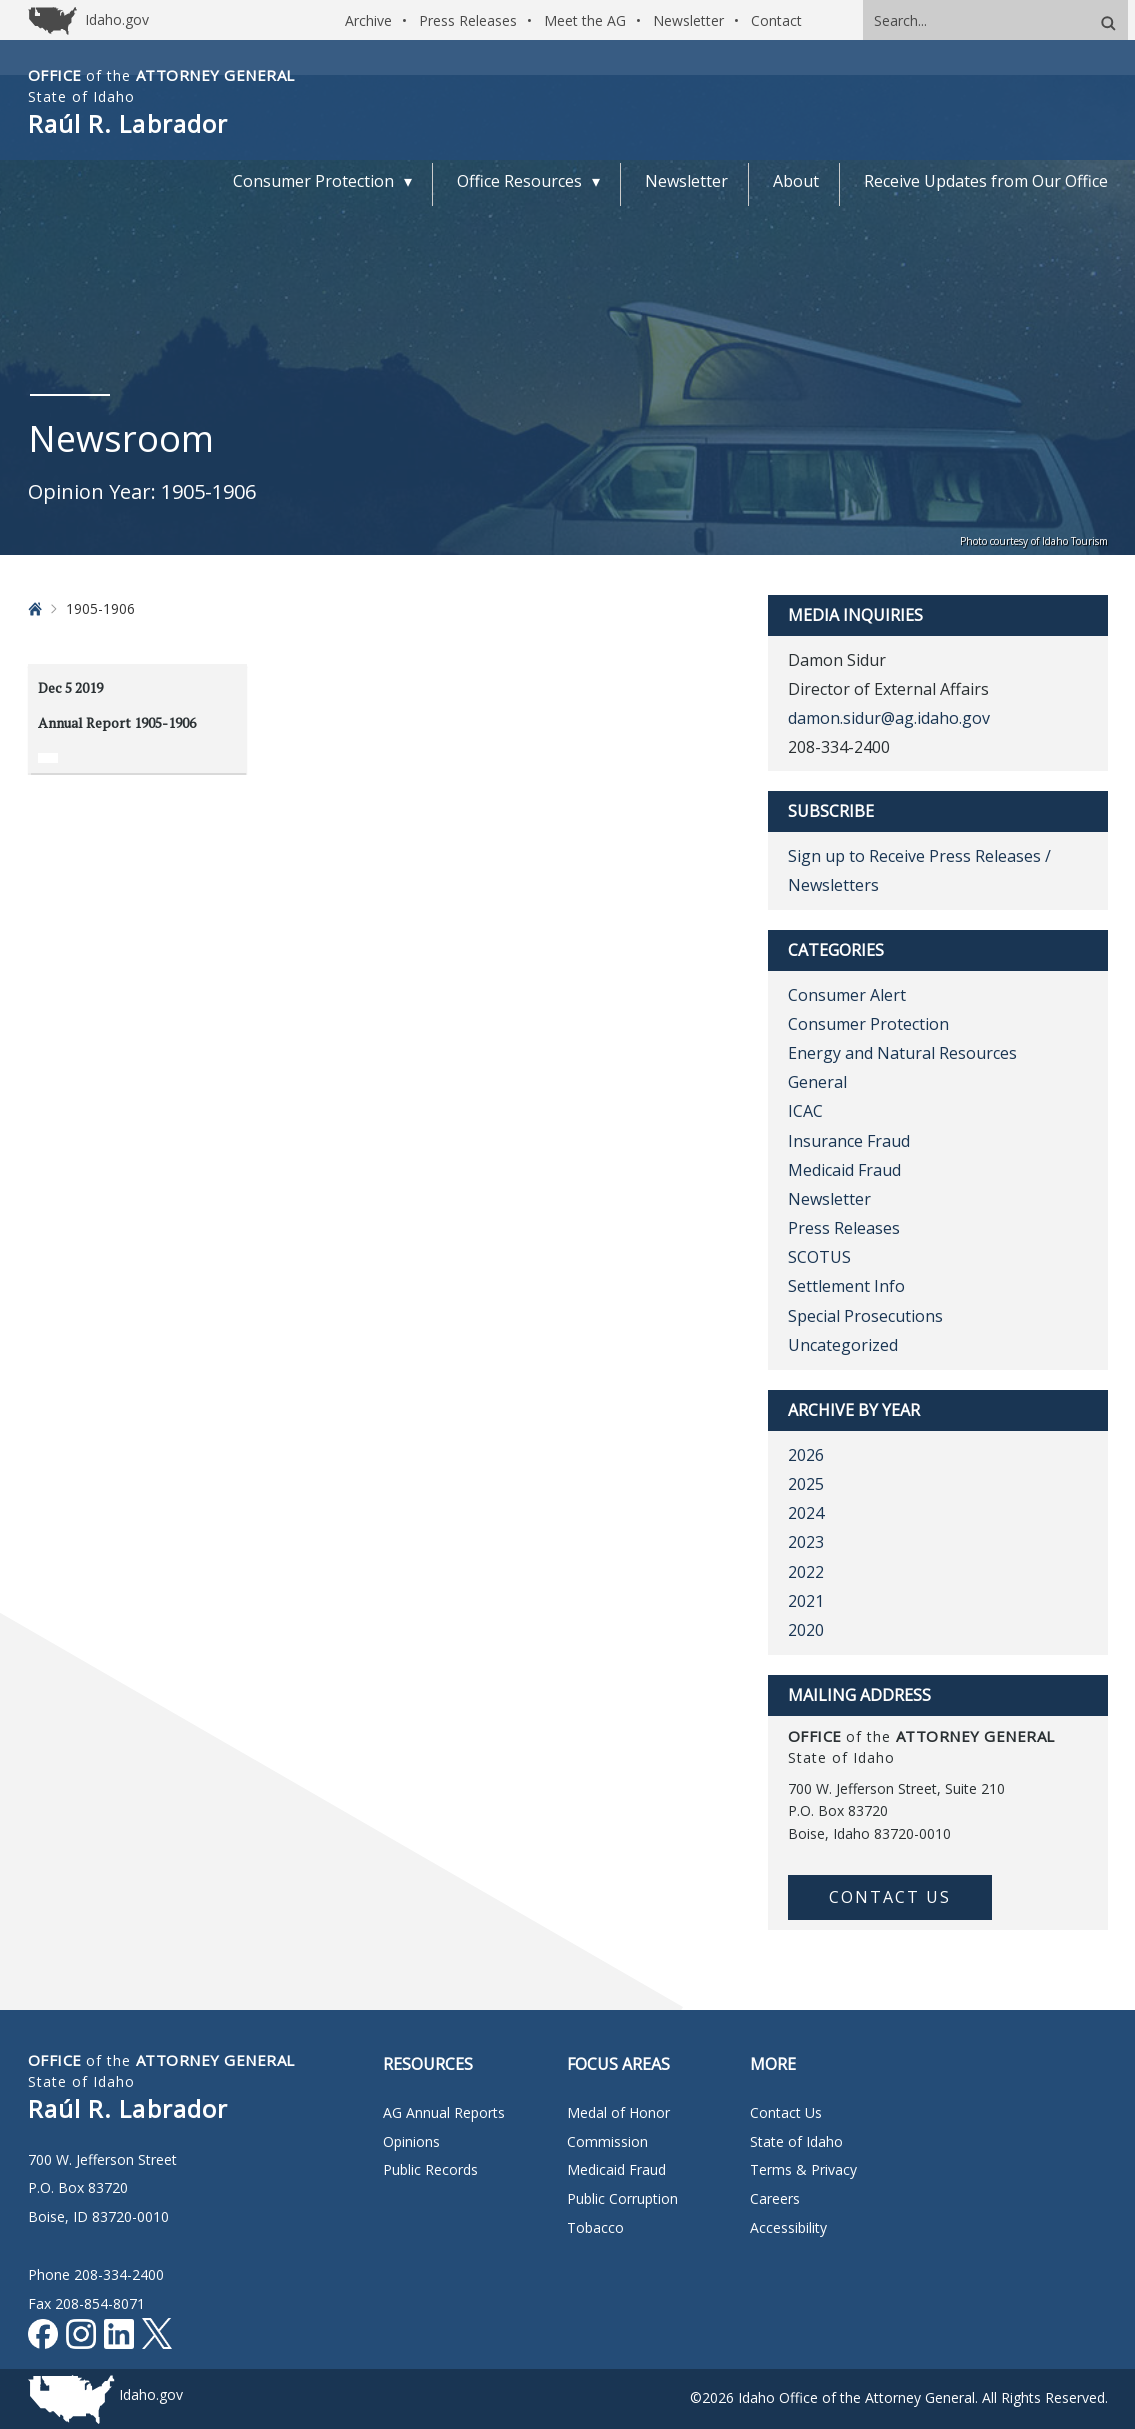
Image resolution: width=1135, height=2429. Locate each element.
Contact (776, 20)
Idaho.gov (151, 2394)
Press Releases (468, 20)
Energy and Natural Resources (902, 1053)
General (817, 1082)
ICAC (805, 1111)
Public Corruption (622, 2198)
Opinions (411, 2141)
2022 (806, 1572)
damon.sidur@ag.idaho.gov (889, 718)
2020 (806, 1630)
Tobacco (595, 2227)
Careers (775, 2198)
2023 (806, 1542)
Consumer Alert (847, 995)
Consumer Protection (868, 1024)
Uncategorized (843, 1345)
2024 (806, 1513)
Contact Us (890, 1897)
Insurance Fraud (849, 1141)
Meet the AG (585, 20)
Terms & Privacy (803, 2169)
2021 (806, 1601)
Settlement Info (846, 1286)
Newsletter (688, 20)
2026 (806, 1455)
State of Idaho (796, 2141)
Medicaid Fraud (844, 1170)
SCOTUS (819, 1257)
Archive (368, 20)
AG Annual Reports (444, 2112)
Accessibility (788, 2227)
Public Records (430, 2169)
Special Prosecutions (865, 1316)
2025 (806, 1484)
